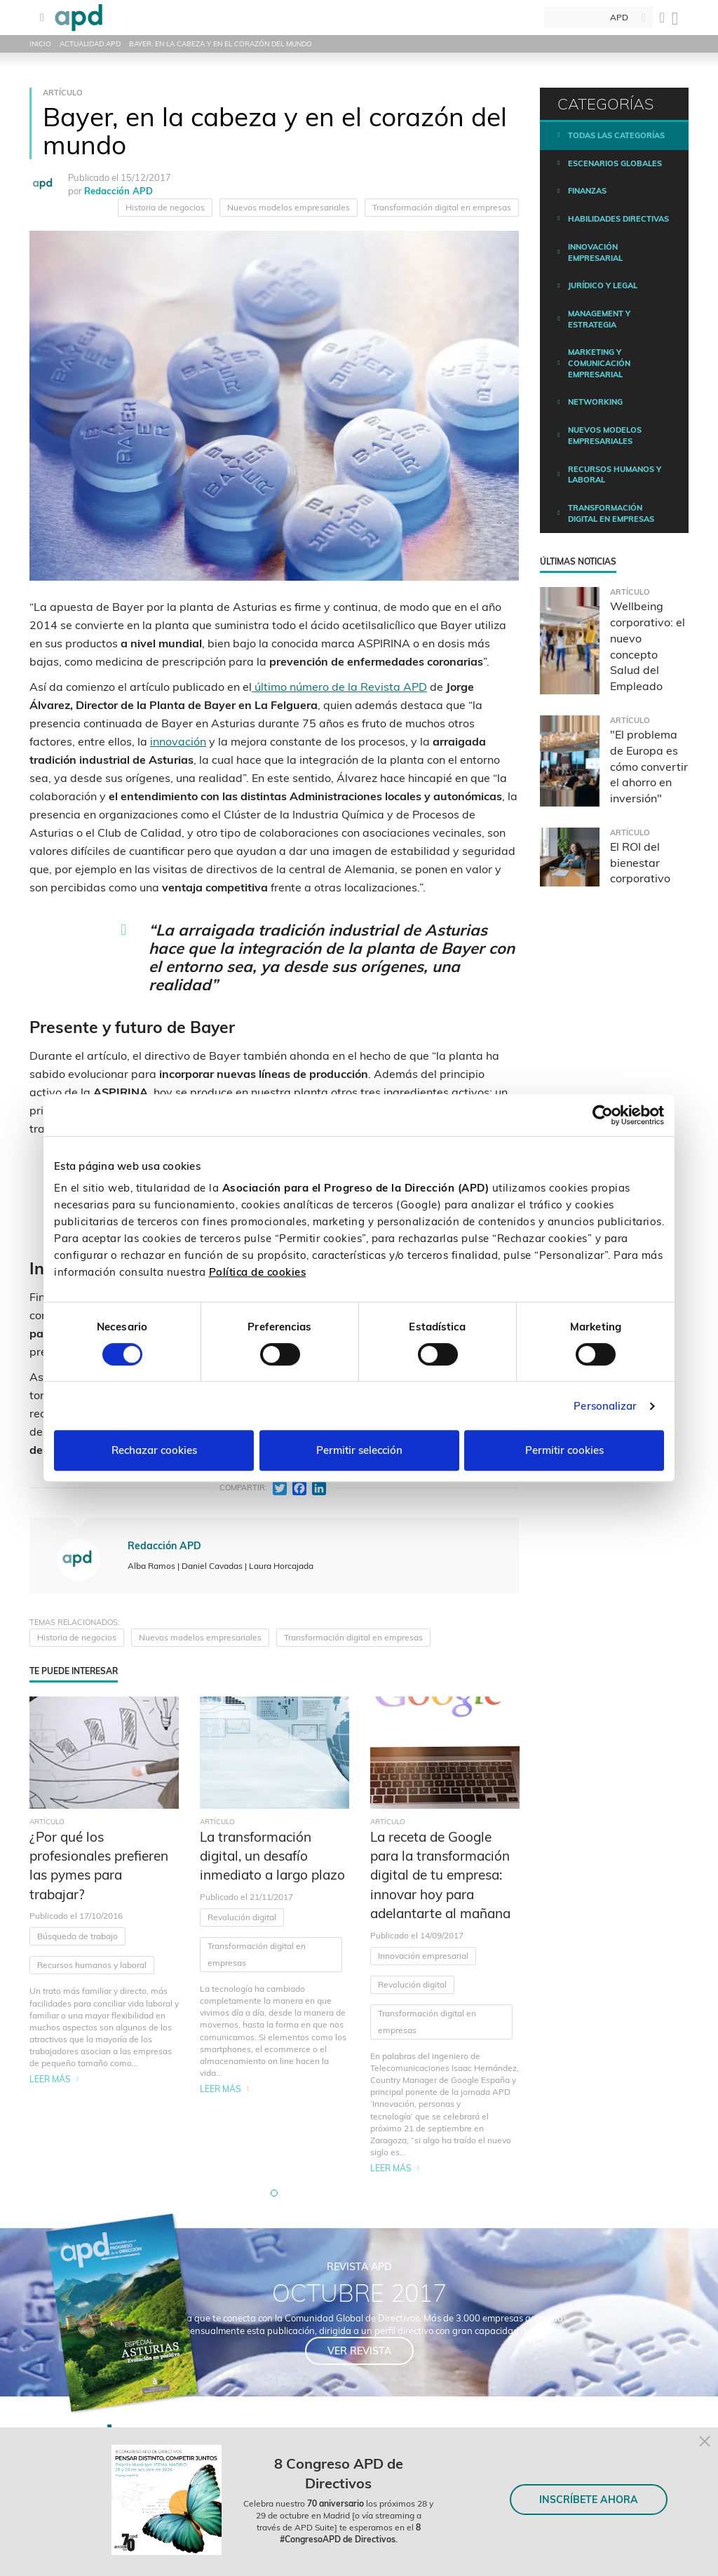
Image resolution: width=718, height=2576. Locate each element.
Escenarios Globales (615, 163)
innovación (178, 741)
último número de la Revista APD (339, 687)
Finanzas (587, 191)
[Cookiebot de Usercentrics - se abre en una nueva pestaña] (602, 1115)
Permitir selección (359, 1450)
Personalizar (605, 1405)
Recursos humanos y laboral (92, 1965)
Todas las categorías (616, 135)
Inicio (40, 43)
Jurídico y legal (602, 285)
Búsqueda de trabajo (77, 1936)
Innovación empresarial (423, 1955)
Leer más (50, 2079)
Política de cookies (257, 1272)
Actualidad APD (90, 43)
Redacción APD (118, 190)
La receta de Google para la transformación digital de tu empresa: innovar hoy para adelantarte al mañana (440, 1875)
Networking (595, 402)
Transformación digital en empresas (441, 207)
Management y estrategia (599, 319)
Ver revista (359, 2351)
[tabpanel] (104, 1936)
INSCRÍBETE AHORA (588, 2499)
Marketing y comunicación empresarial (599, 363)
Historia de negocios (165, 207)
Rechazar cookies (154, 1450)
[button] (274, 2193)
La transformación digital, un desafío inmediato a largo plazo (272, 1856)
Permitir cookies (564, 1450)
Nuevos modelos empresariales (288, 207)
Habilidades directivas (618, 219)
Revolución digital (242, 1917)
